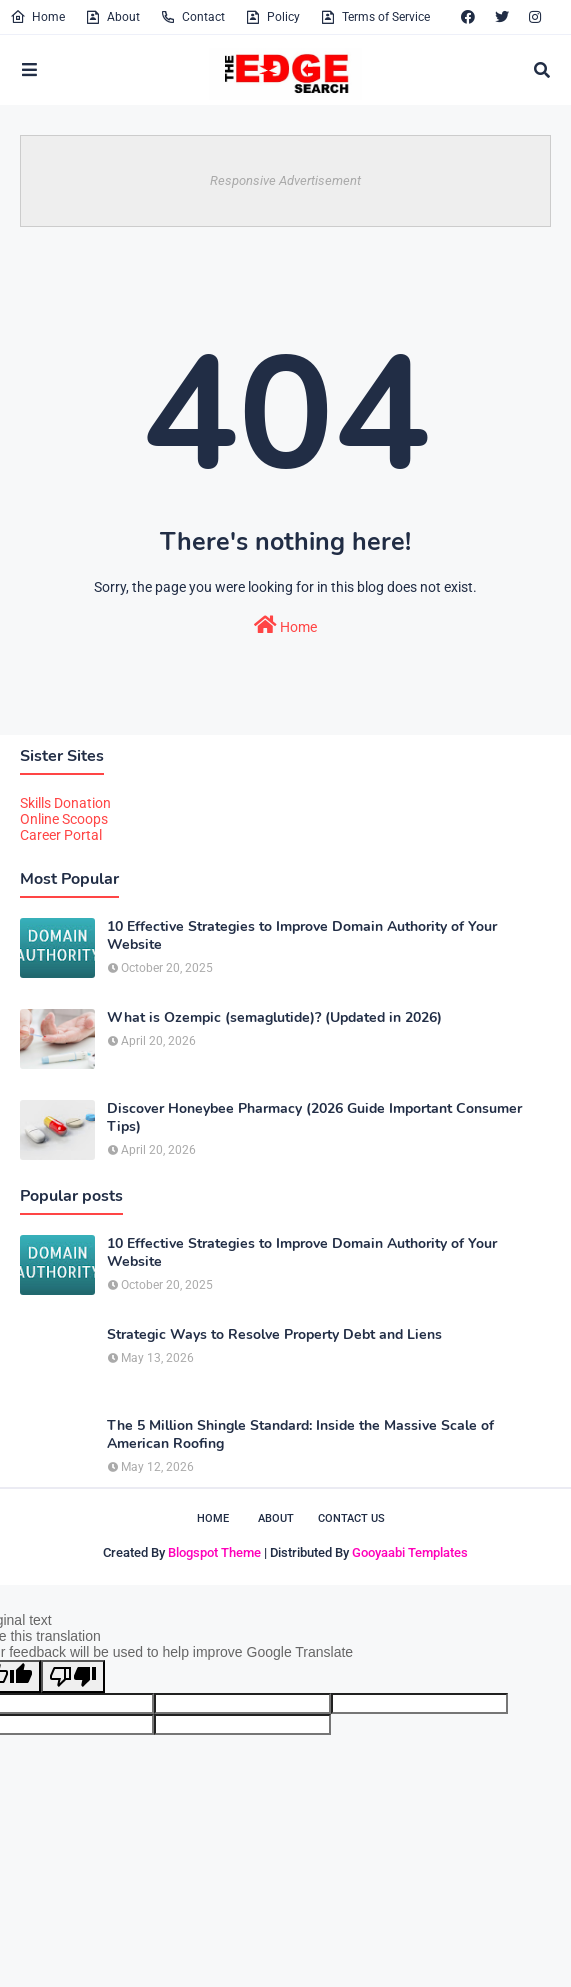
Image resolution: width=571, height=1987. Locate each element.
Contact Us (351, 1518)
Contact (192, 17)
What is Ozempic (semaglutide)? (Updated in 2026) (274, 1018)
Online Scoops (64, 819)
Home (37, 17)
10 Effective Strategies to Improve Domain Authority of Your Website (302, 936)
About (112, 17)
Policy (272, 17)
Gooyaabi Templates (410, 1552)
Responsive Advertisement (285, 180)
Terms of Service (375, 17)
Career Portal (61, 835)
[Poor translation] (73, 1676)
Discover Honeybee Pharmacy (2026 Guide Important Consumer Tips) (314, 1118)
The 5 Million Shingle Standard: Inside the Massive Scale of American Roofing (300, 1435)
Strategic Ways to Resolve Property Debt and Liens (274, 1335)
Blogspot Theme (214, 1552)
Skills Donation (65, 803)
